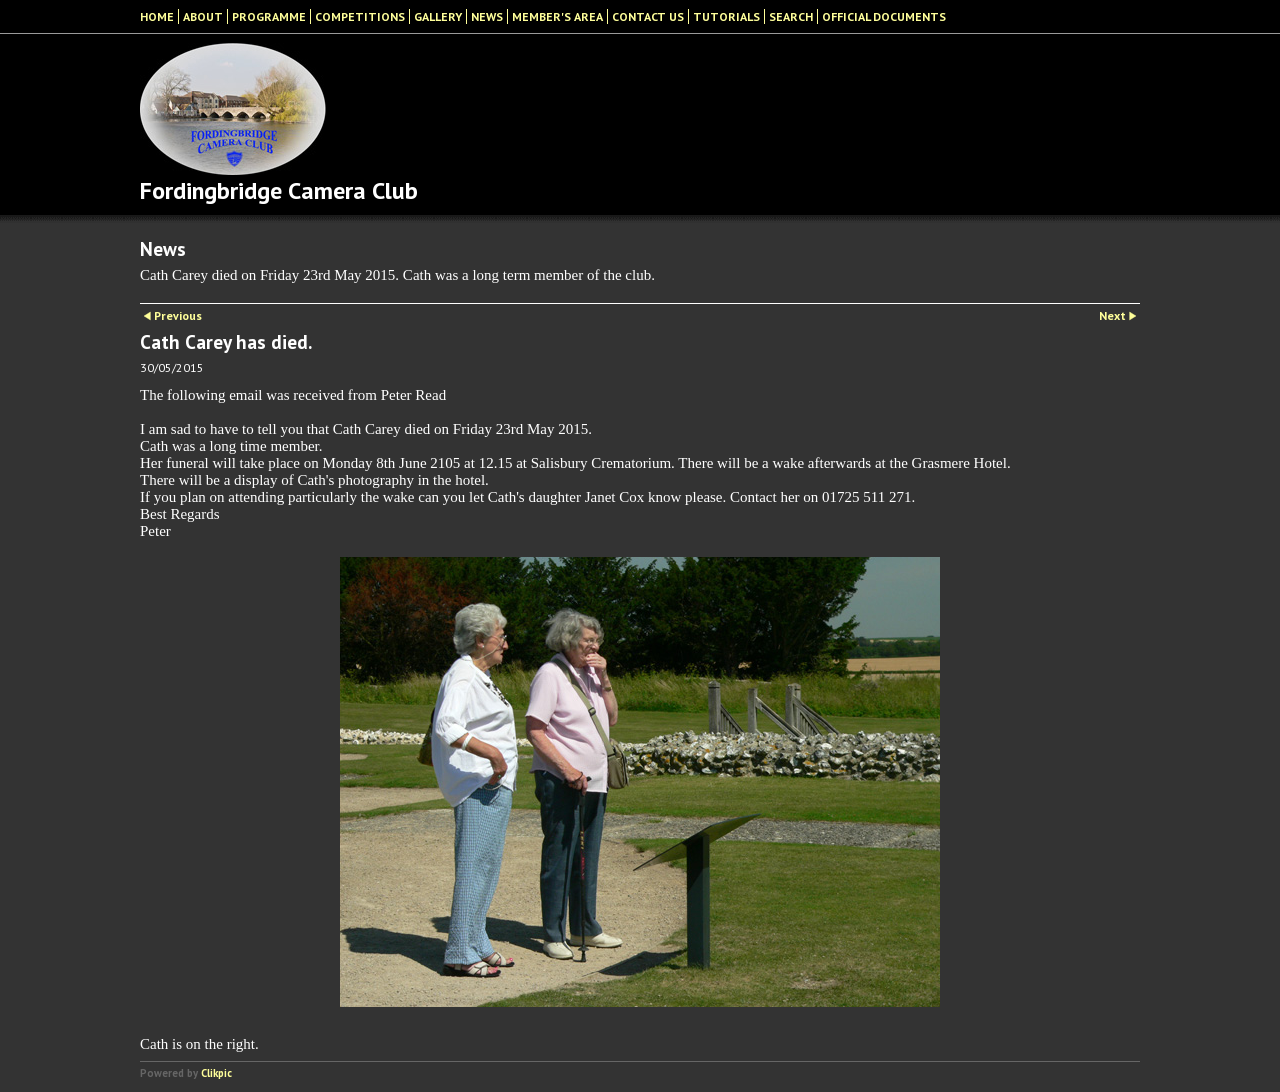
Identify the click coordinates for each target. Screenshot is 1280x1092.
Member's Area (557, 16)
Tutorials (726, 16)
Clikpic (216, 1073)
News (487, 16)
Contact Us (648, 16)
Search (791, 16)
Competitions (360, 16)
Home (157, 16)
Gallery (438, 16)
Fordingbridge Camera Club (279, 190)
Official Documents (884, 16)
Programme (269, 16)
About (203, 16)
